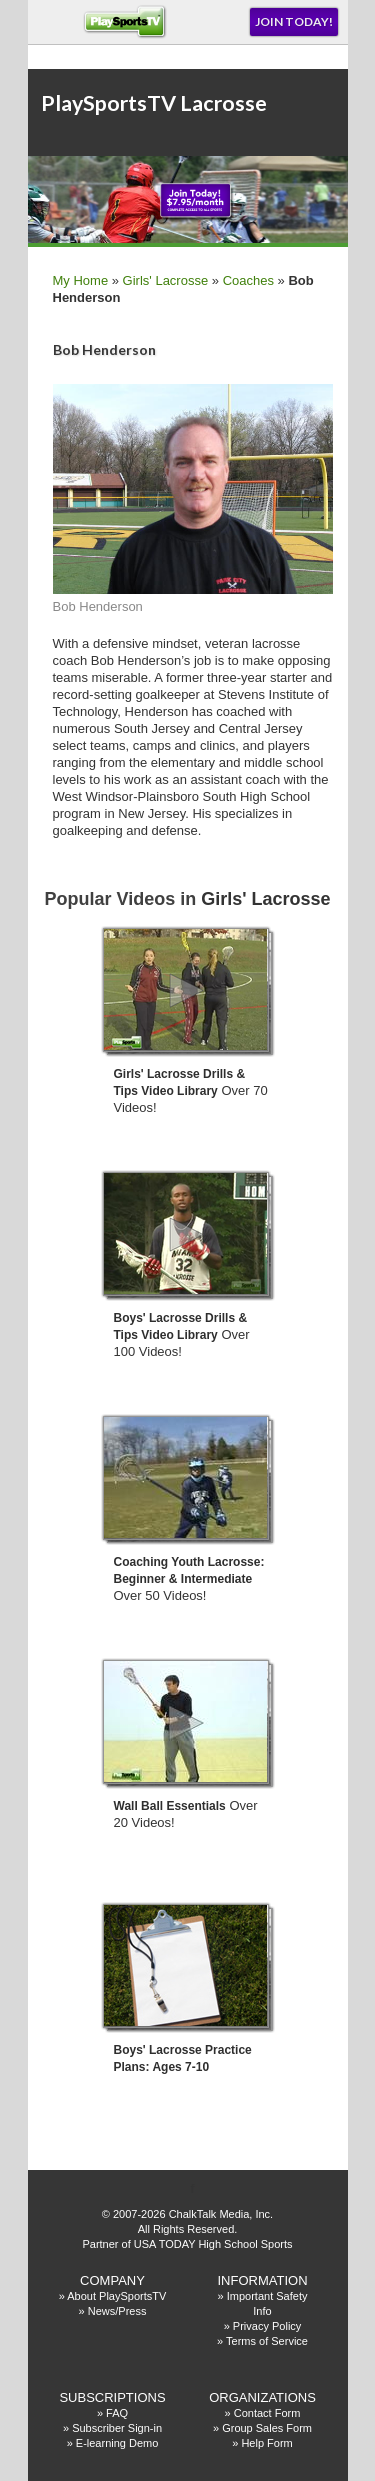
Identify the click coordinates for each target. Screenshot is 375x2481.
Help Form (266, 2443)
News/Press (117, 2311)
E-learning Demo (117, 2443)
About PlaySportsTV (116, 2296)
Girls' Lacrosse (166, 280)
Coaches (248, 280)
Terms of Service (267, 2341)
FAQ (117, 2413)
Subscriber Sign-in (117, 2428)
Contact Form (267, 2413)
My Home (81, 280)
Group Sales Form (267, 2428)
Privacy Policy (267, 2326)
